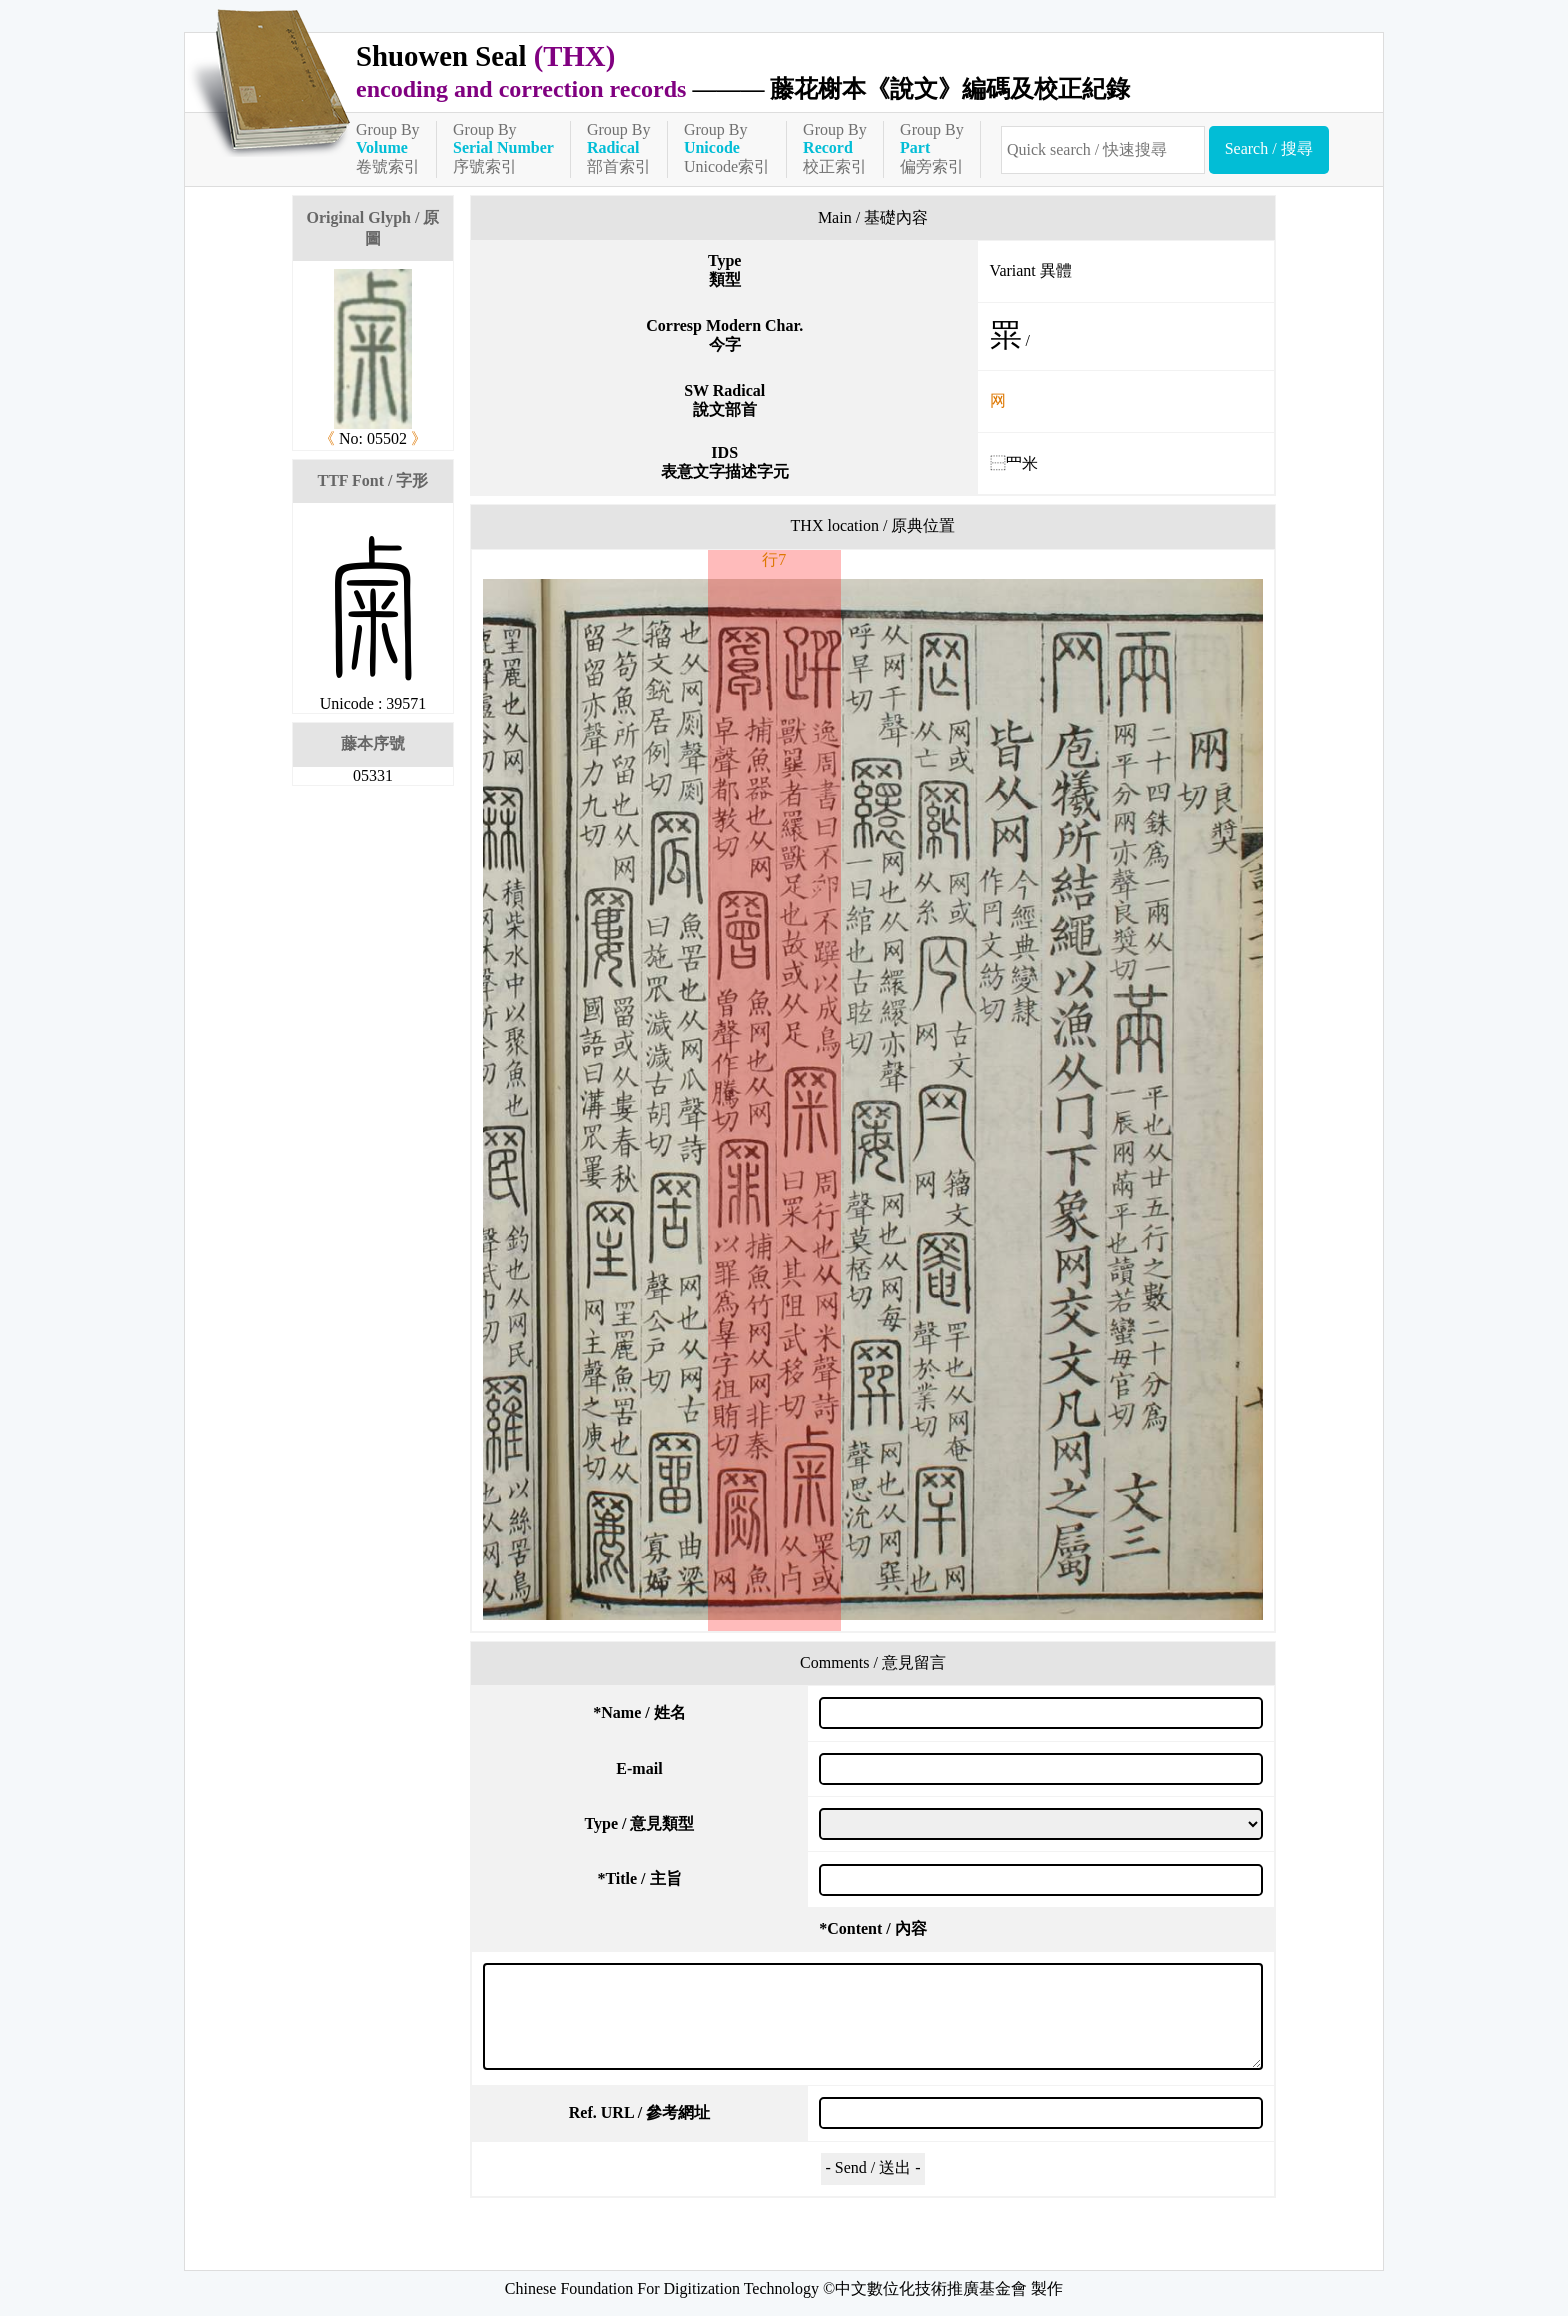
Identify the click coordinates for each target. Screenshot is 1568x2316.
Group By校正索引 (835, 148)
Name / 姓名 (639, 1712)
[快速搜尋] (1103, 150)
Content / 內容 (873, 1928)
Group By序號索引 (503, 148)
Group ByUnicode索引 (727, 148)
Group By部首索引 (619, 148)
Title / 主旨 (639, 1878)
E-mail (639, 1768)
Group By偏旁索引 (932, 148)
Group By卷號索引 (388, 148)
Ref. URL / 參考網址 (639, 2112)
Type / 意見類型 (640, 1823)
